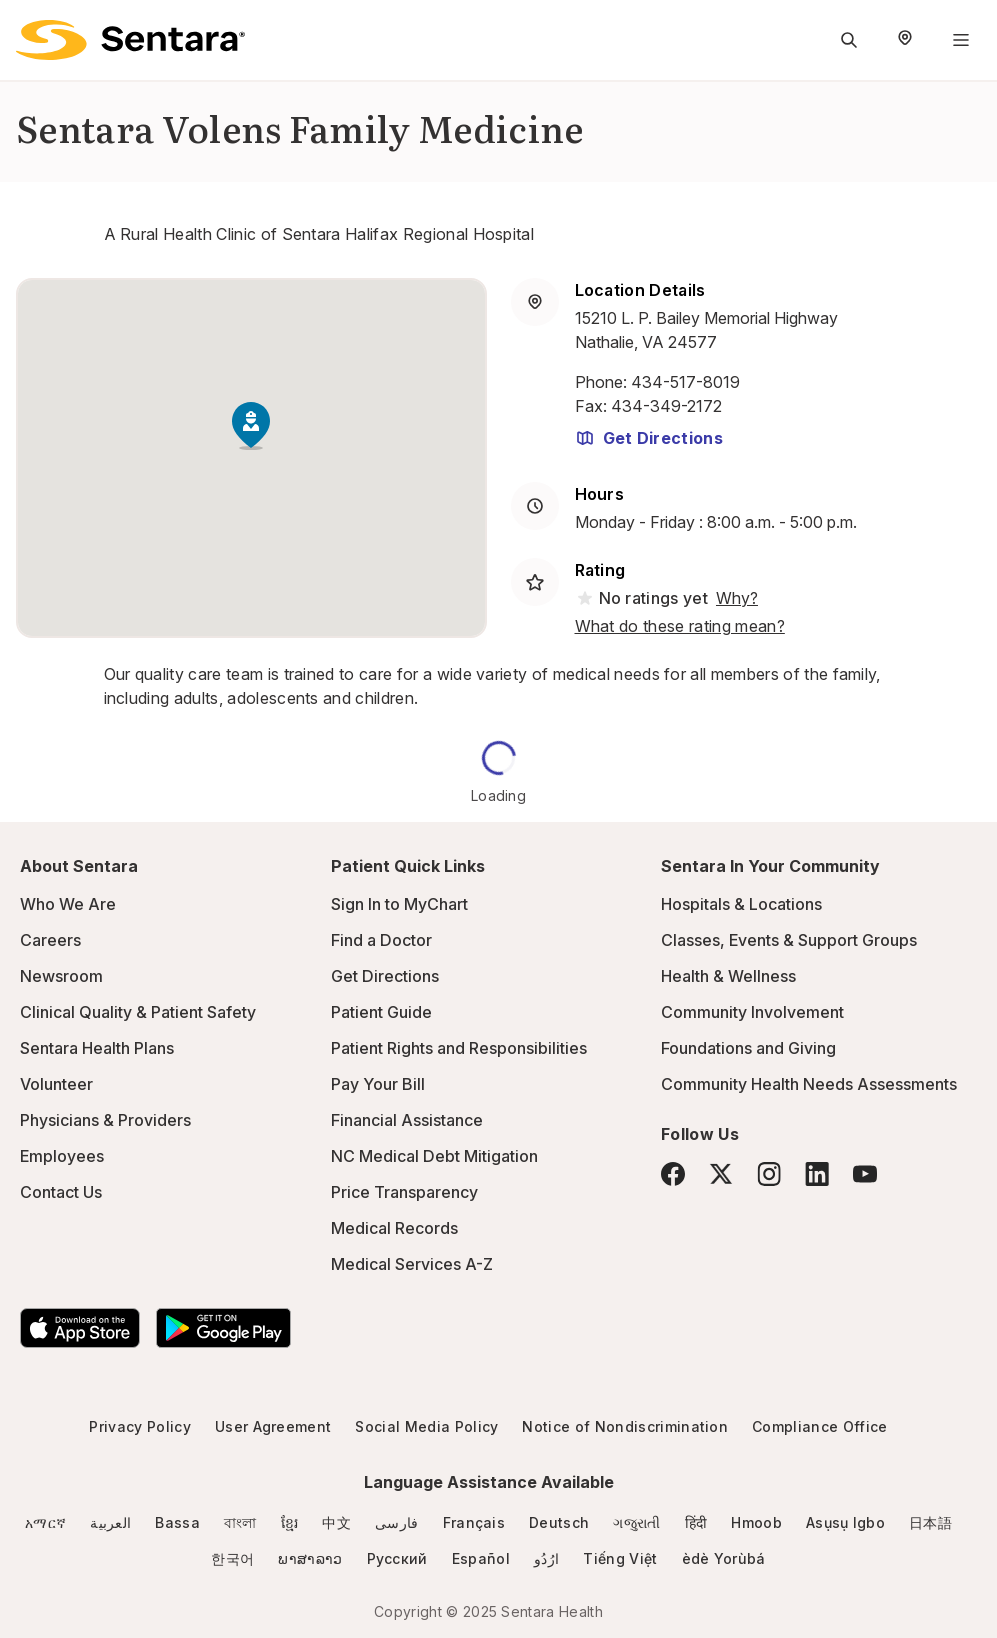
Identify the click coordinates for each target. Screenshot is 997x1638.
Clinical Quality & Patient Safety (138, 1012)
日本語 (930, 1522)
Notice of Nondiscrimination (625, 1426)
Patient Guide (381, 1012)
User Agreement (273, 1426)
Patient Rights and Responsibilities (459, 1048)
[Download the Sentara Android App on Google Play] (223, 1328)
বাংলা (240, 1522)
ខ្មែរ (290, 1522)
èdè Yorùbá (724, 1558)
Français (474, 1522)
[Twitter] (721, 1174)
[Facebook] (673, 1174)
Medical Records (394, 1228)
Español (481, 1558)
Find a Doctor (381, 940)
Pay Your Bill (378, 1084)
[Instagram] (769, 1173)
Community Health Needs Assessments (809, 1084)
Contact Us (61, 1192)
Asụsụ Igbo (845, 1522)
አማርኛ (45, 1522)
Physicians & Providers (105, 1120)
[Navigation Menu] (961, 40)
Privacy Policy (139, 1426)
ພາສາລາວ (310, 1558)
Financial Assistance (407, 1120)
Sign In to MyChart (399, 904)
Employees (62, 1156)
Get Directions (649, 438)
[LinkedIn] (817, 1173)
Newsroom (61, 976)
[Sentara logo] (130, 40)
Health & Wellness (728, 976)
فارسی (397, 1522)
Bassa (177, 1522)
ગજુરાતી (636, 1522)
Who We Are (68, 904)
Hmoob (756, 1522)
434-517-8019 (685, 382)
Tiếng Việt (620, 1558)
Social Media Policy (426, 1426)
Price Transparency (404, 1192)
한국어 (232, 1558)
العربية (110, 1522)
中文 (336, 1522)
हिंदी (696, 1522)
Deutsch (559, 1522)
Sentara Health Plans (97, 1048)
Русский (397, 1558)
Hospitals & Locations (741, 904)
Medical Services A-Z (412, 1264)
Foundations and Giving (748, 1048)
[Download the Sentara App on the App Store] (80, 1328)
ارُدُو (546, 1558)
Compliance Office (819, 1426)
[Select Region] (905, 40)
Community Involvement (752, 1012)
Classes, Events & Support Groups (789, 940)
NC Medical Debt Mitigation (434, 1156)
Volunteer (56, 1084)
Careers (50, 940)
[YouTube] (865, 1174)
